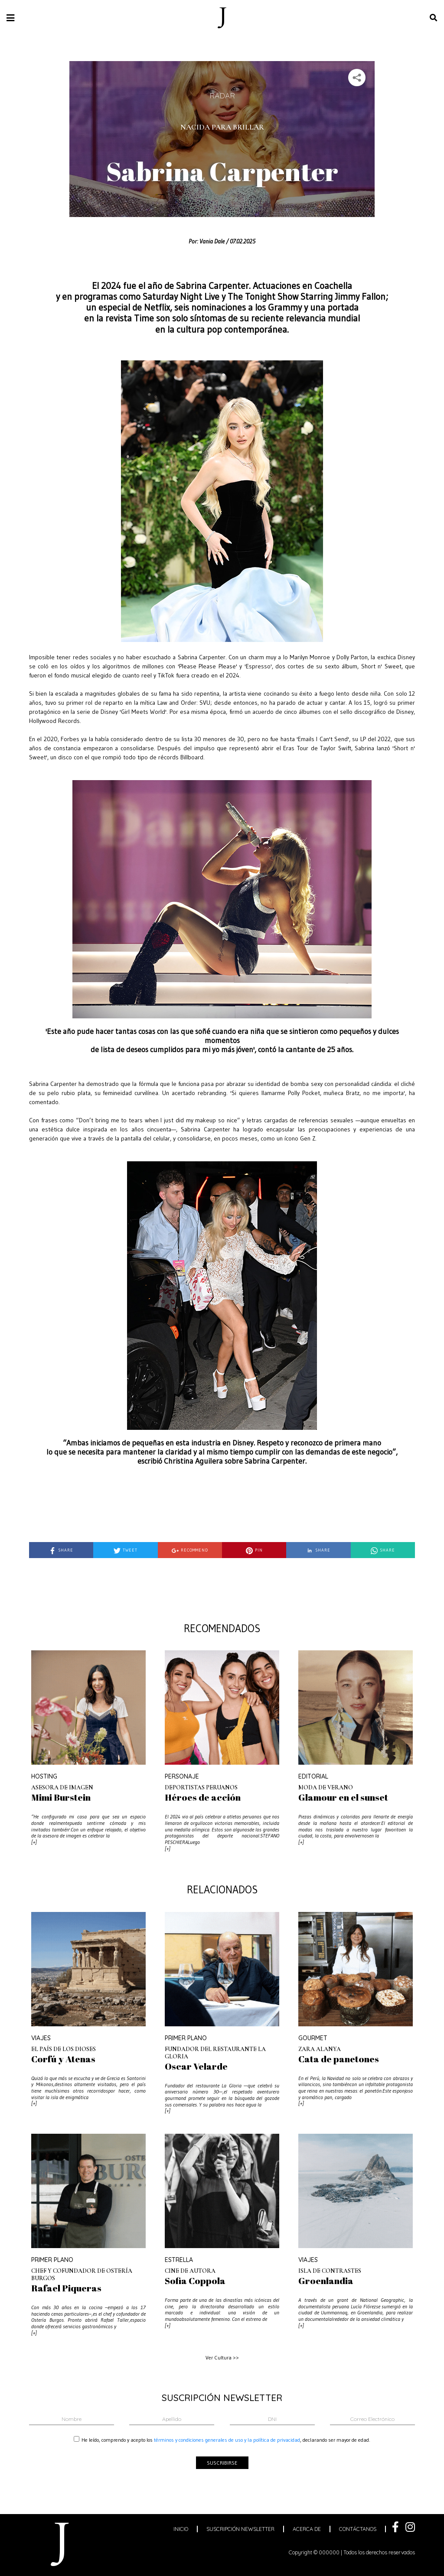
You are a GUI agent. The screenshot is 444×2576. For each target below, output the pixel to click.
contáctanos (357, 2529)
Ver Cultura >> (222, 2357)
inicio (180, 2529)
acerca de (307, 2529)
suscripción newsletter (240, 2529)
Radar (222, 95)
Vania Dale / (214, 241)
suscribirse (222, 2462)
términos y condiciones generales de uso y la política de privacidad (227, 2440)
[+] (34, 1842)
